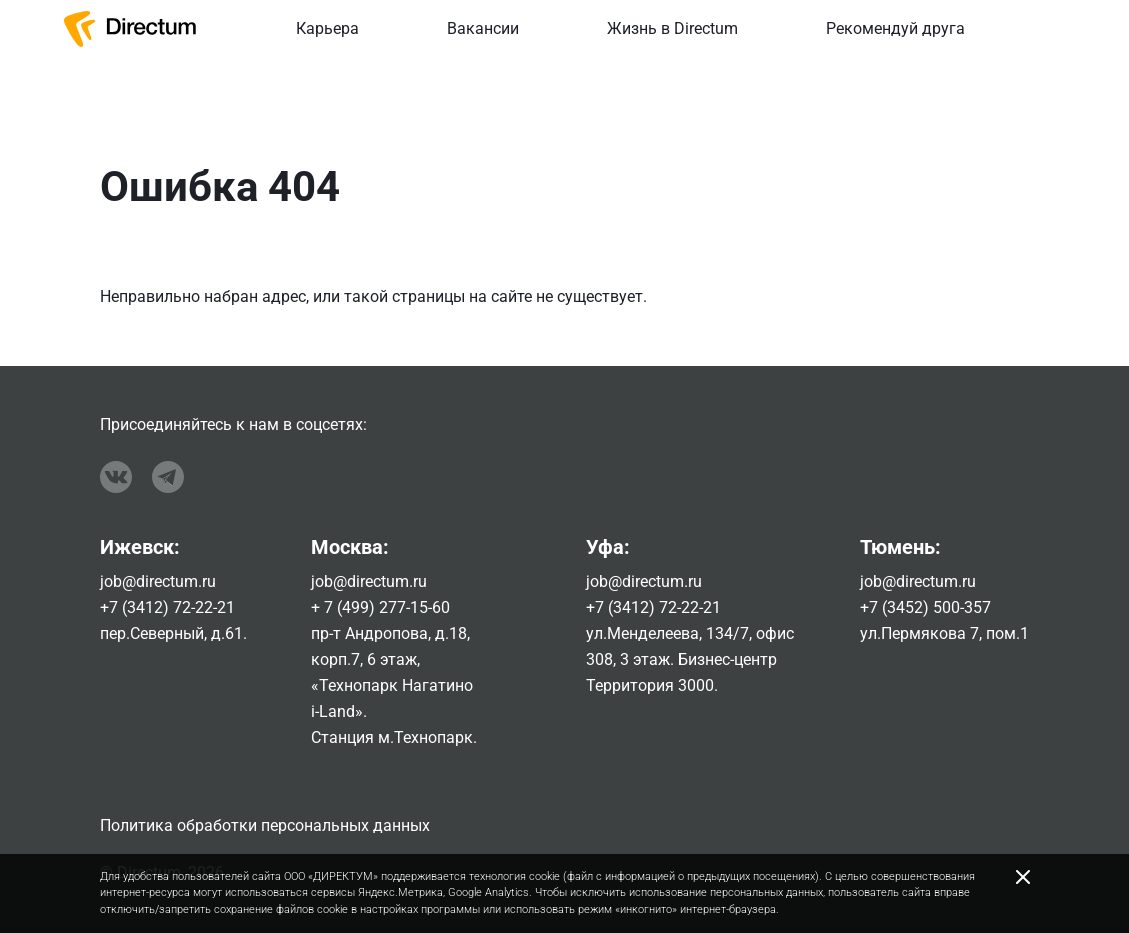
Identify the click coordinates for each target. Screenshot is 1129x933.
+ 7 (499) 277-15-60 (380, 607)
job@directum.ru (158, 581)
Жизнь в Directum (672, 28)
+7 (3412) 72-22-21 (167, 607)
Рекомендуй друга (895, 28)
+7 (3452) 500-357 (925, 607)
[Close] (1023, 876)
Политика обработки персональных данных (265, 825)
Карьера (327, 28)
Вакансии (483, 28)
